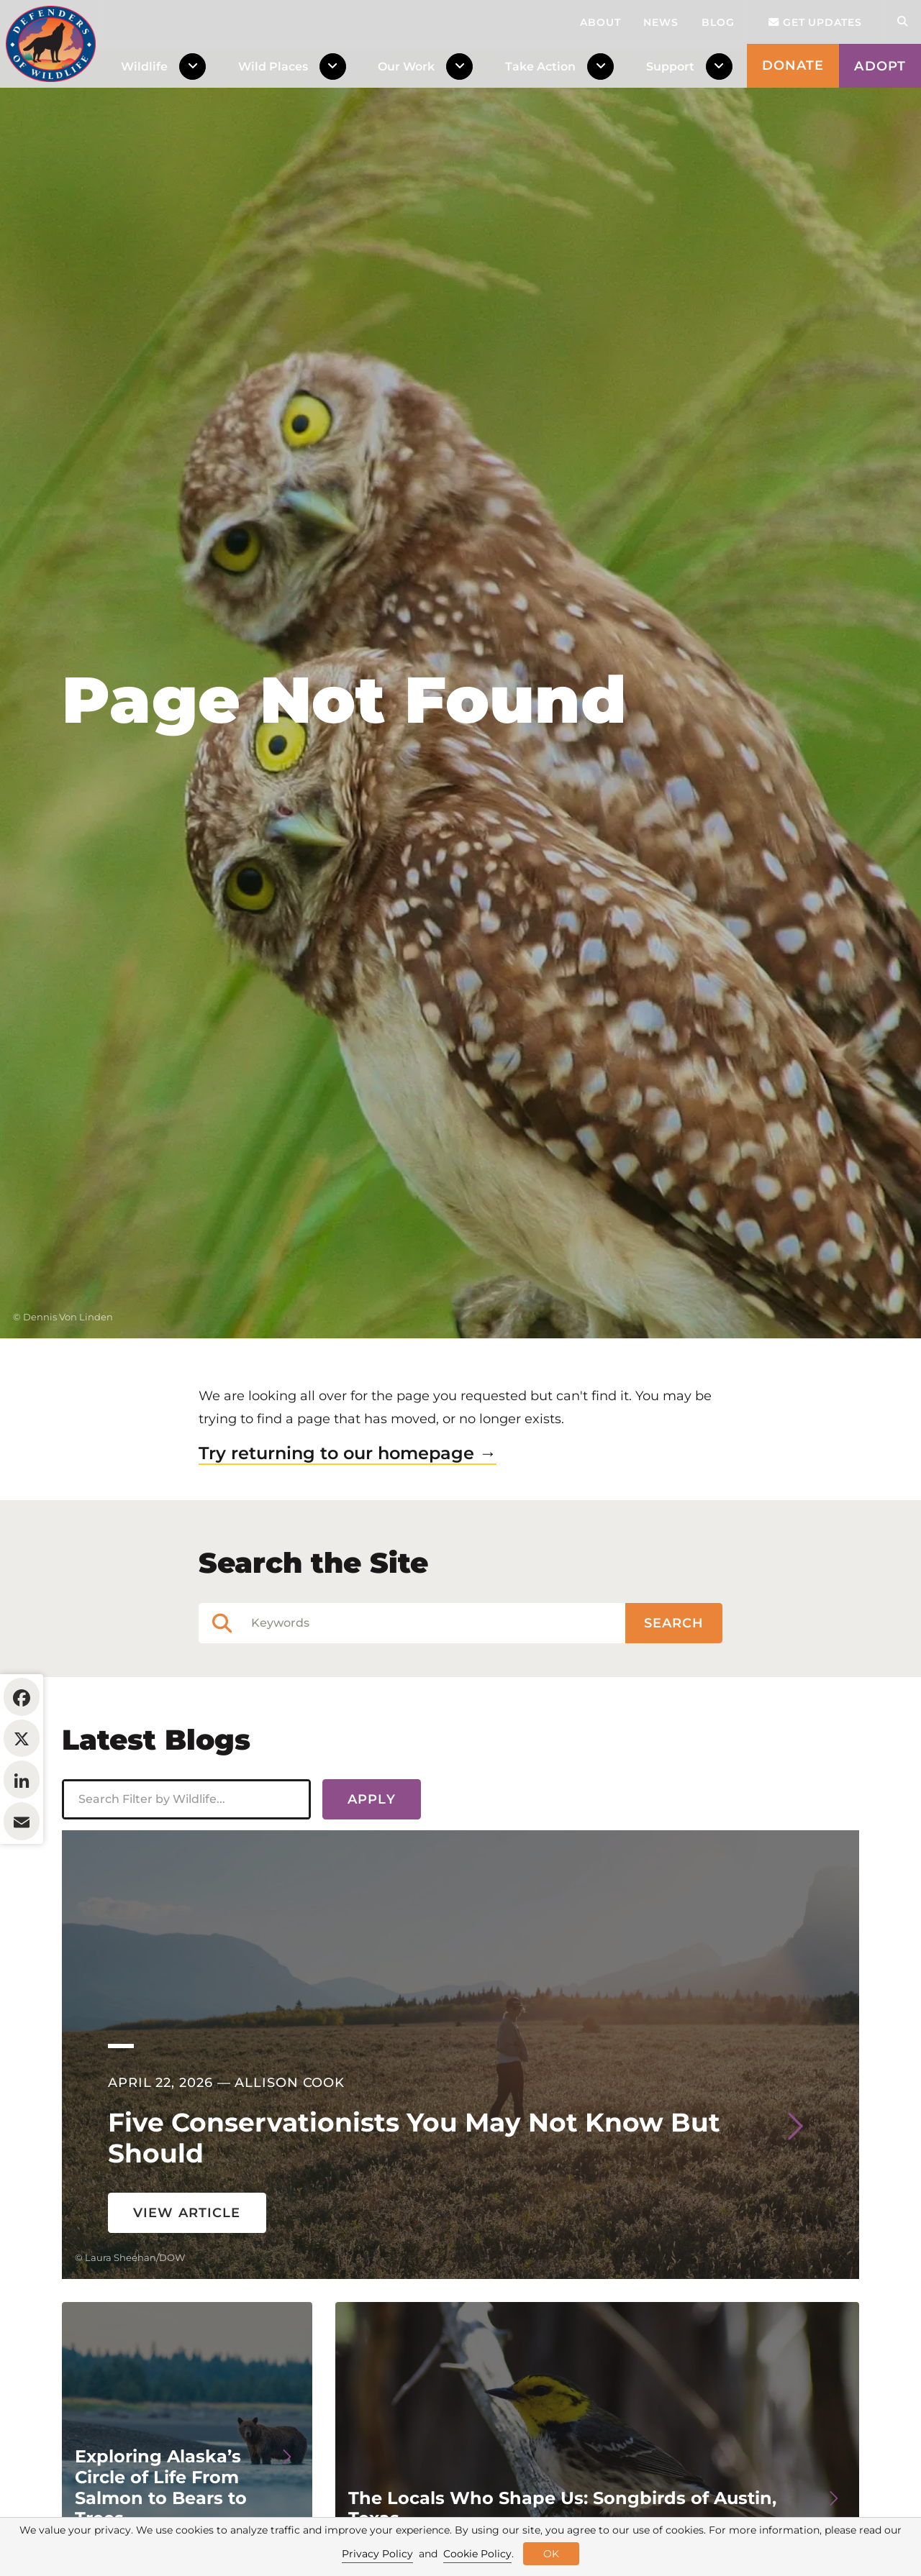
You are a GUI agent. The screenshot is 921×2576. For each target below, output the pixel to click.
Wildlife (144, 66)
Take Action (540, 66)
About (600, 22)
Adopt (880, 66)
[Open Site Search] (902, 22)
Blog (718, 22)
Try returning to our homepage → (347, 1490)
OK (551, 2553)
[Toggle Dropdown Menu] (195, 66)
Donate (793, 65)
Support (670, 66)
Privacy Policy (377, 2553)
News (661, 22)
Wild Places (273, 66)
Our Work (406, 66)
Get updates (815, 22)
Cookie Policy (477, 2553)
